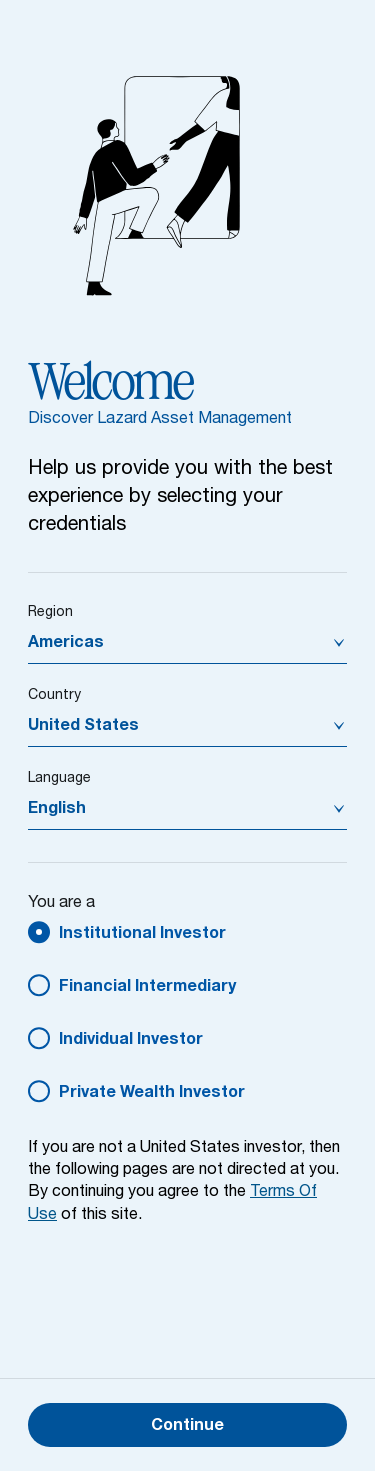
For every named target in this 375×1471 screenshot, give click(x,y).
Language (59, 779)
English (57, 810)
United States (83, 727)
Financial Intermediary (147, 988)
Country (54, 696)
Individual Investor (131, 1041)
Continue (187, 1427)
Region (50, 613)
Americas (66, 644)
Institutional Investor (142, 935)
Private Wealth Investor (152, 1094)
